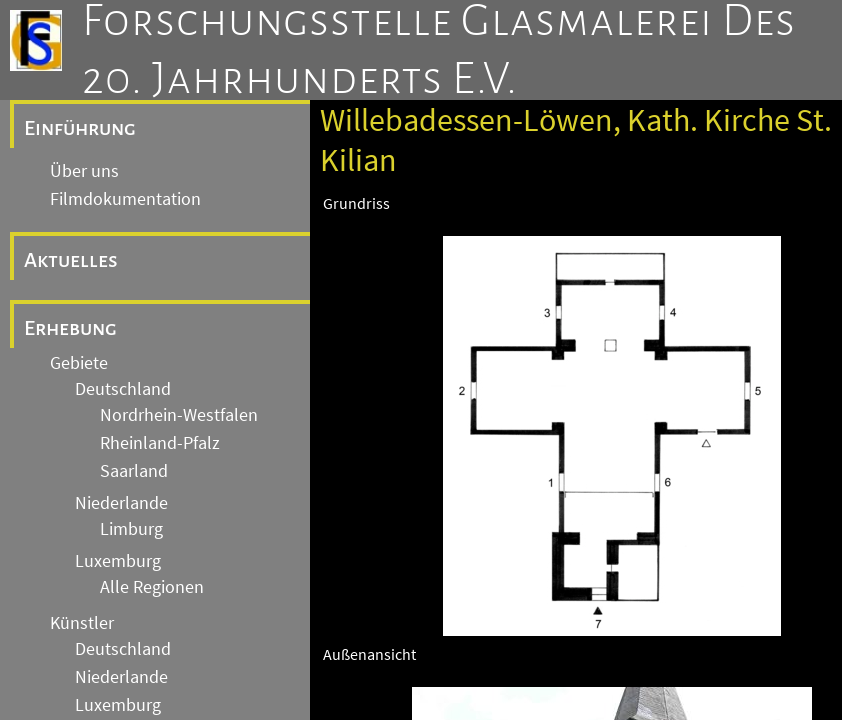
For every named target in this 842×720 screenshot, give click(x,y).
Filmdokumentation (125, 199)
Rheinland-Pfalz (160, 443)
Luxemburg (118, 561)
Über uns (84, 171)
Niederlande (121, 503)
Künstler (82, 623)
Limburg (131, 529)
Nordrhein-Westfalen (179, 415)
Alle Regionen (152, 587)
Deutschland (123, 389)
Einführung (80, 128)
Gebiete (79, 363)
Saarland (134, 471)
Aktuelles (71, 260)
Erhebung (70, 328)
